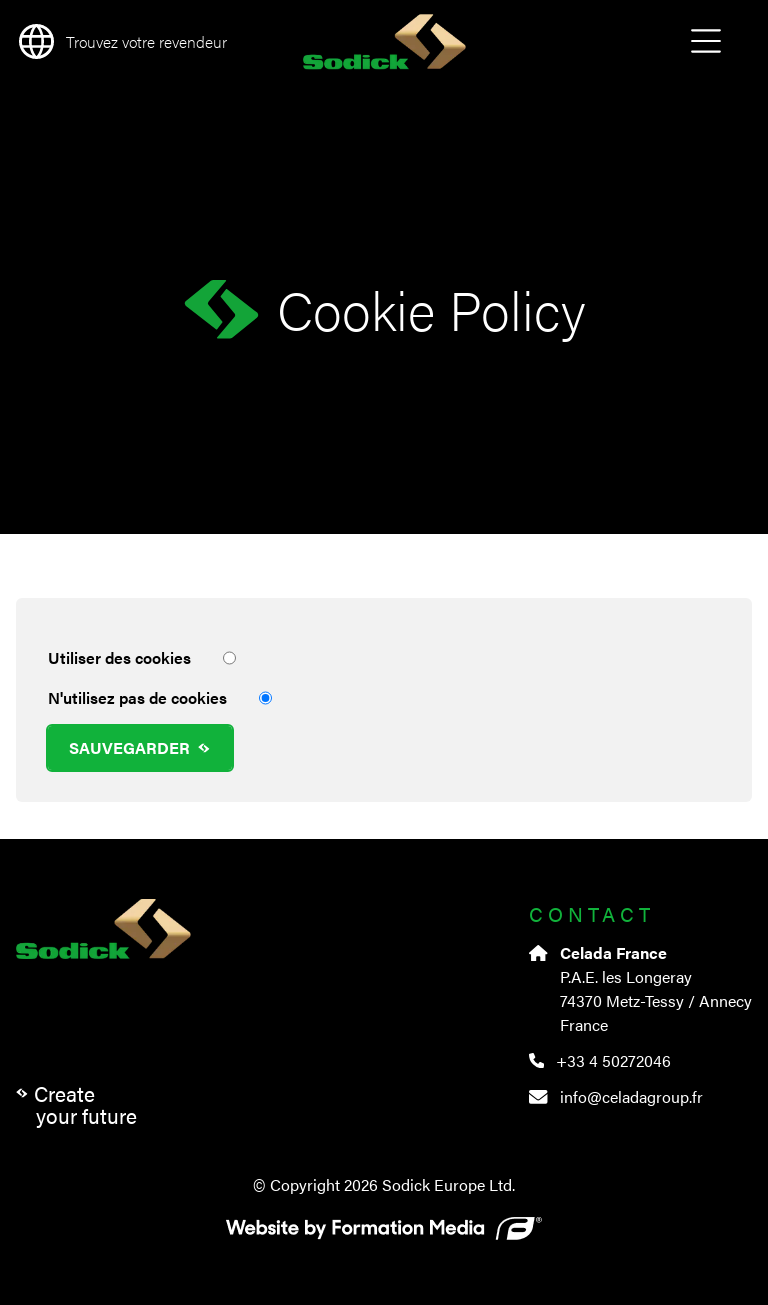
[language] (119, 42)
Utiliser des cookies (142, 658)
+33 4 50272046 (600, 1060)
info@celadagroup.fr (615, 1096)
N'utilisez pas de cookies (160, 698)
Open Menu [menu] (706, 42)
